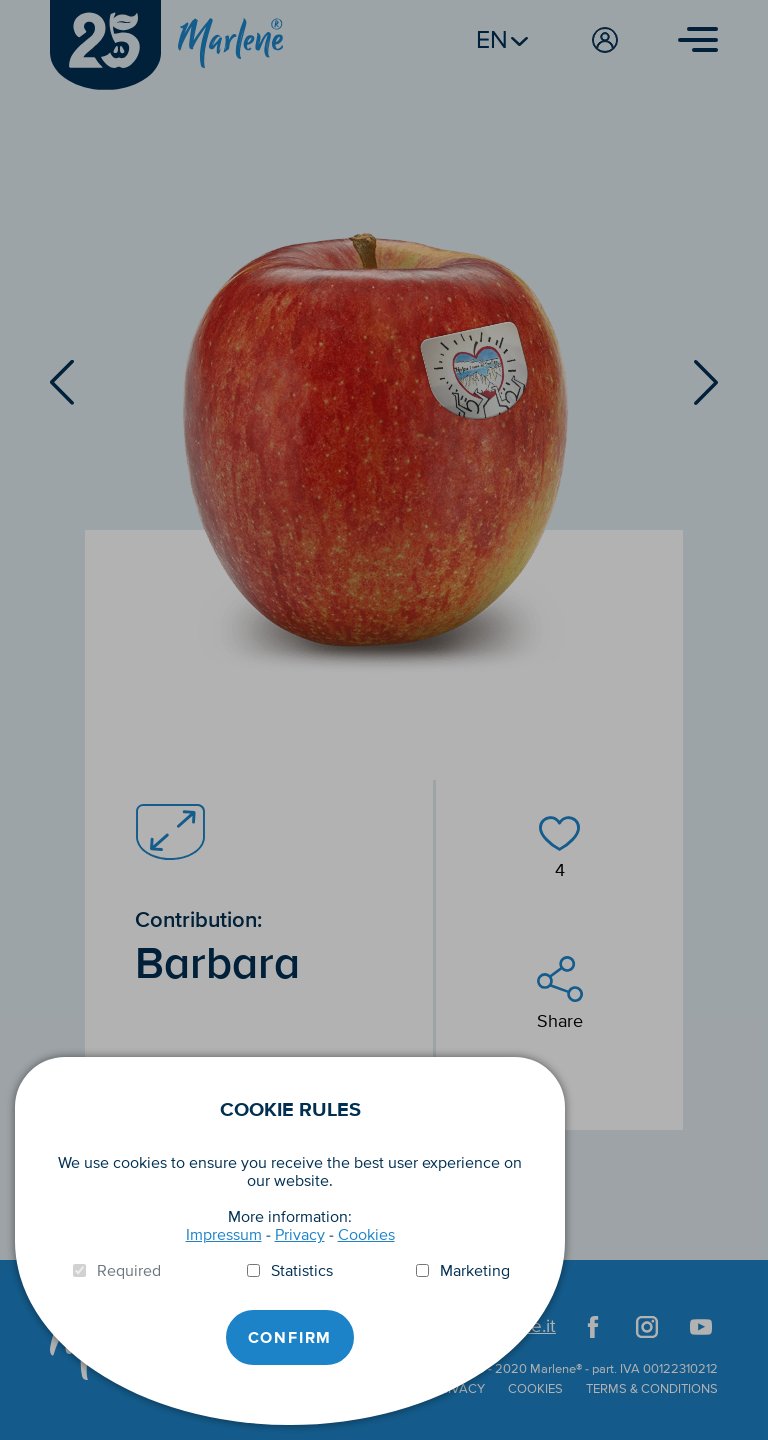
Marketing (475, 1271)
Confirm (290, 1338)
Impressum (224, 1235)
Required (129, 1271)
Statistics (302, 1271)
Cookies (366, 1235)
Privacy (300, 1235)
